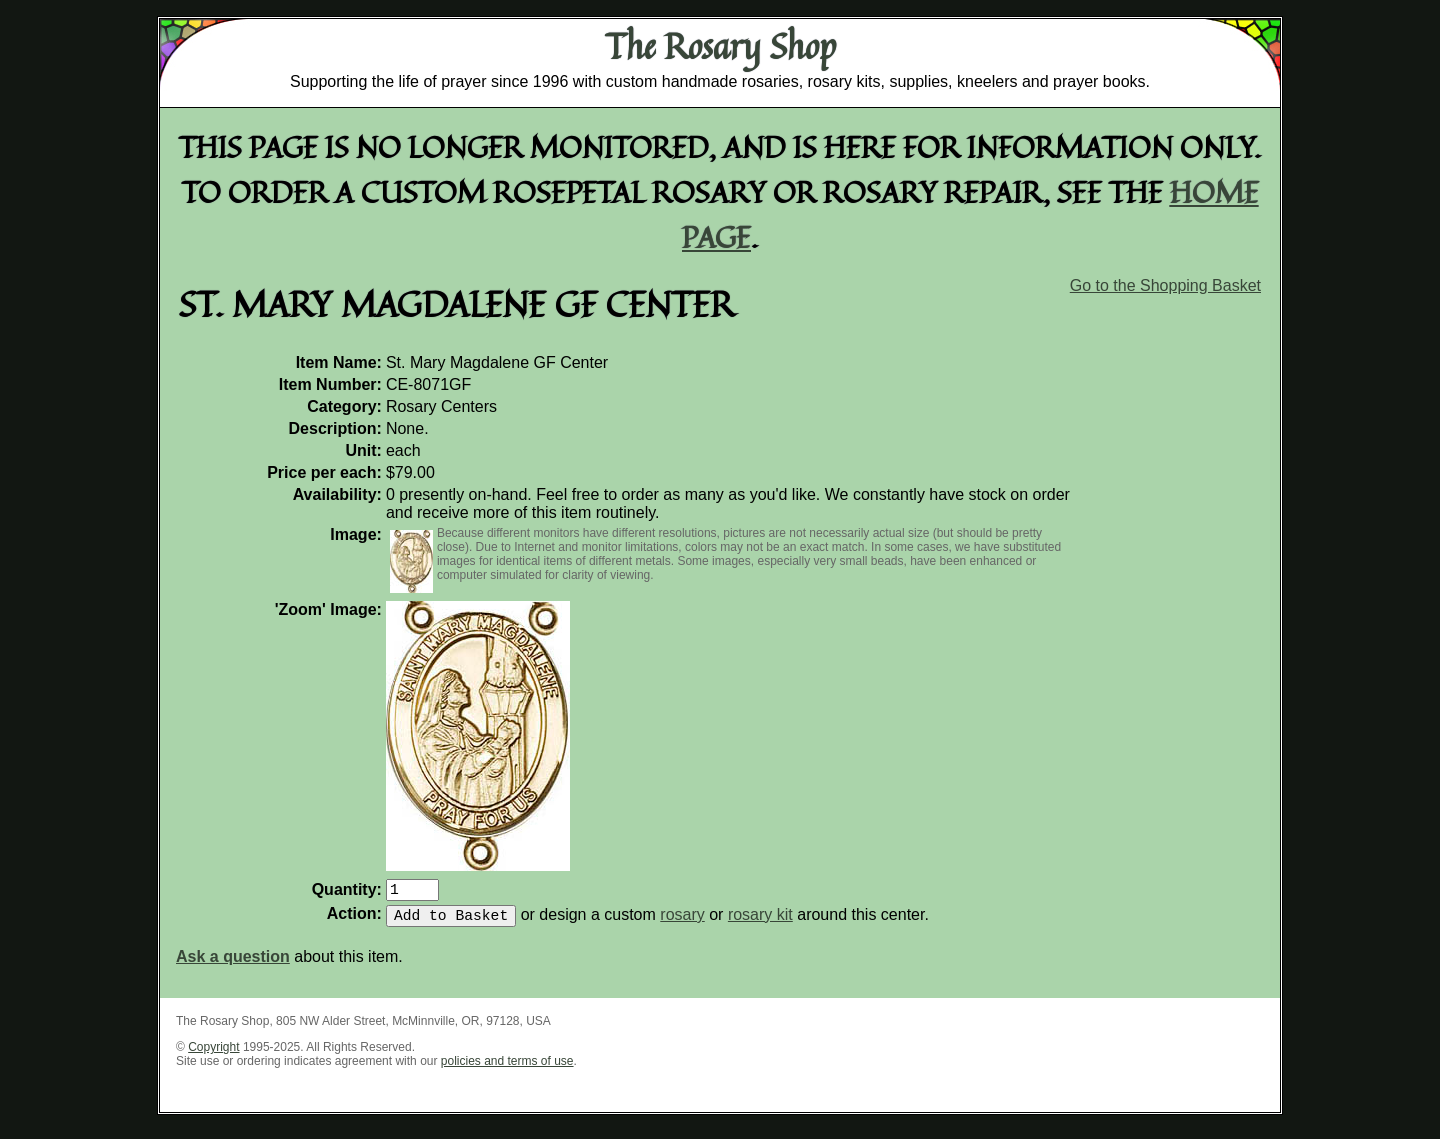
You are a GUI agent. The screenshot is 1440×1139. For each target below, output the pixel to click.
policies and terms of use (507, 1069)
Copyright (213, 1055)
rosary (682, 922)
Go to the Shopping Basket (1165, 285)
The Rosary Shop (720, 46)
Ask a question (233, 964)
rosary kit (760, 922)
